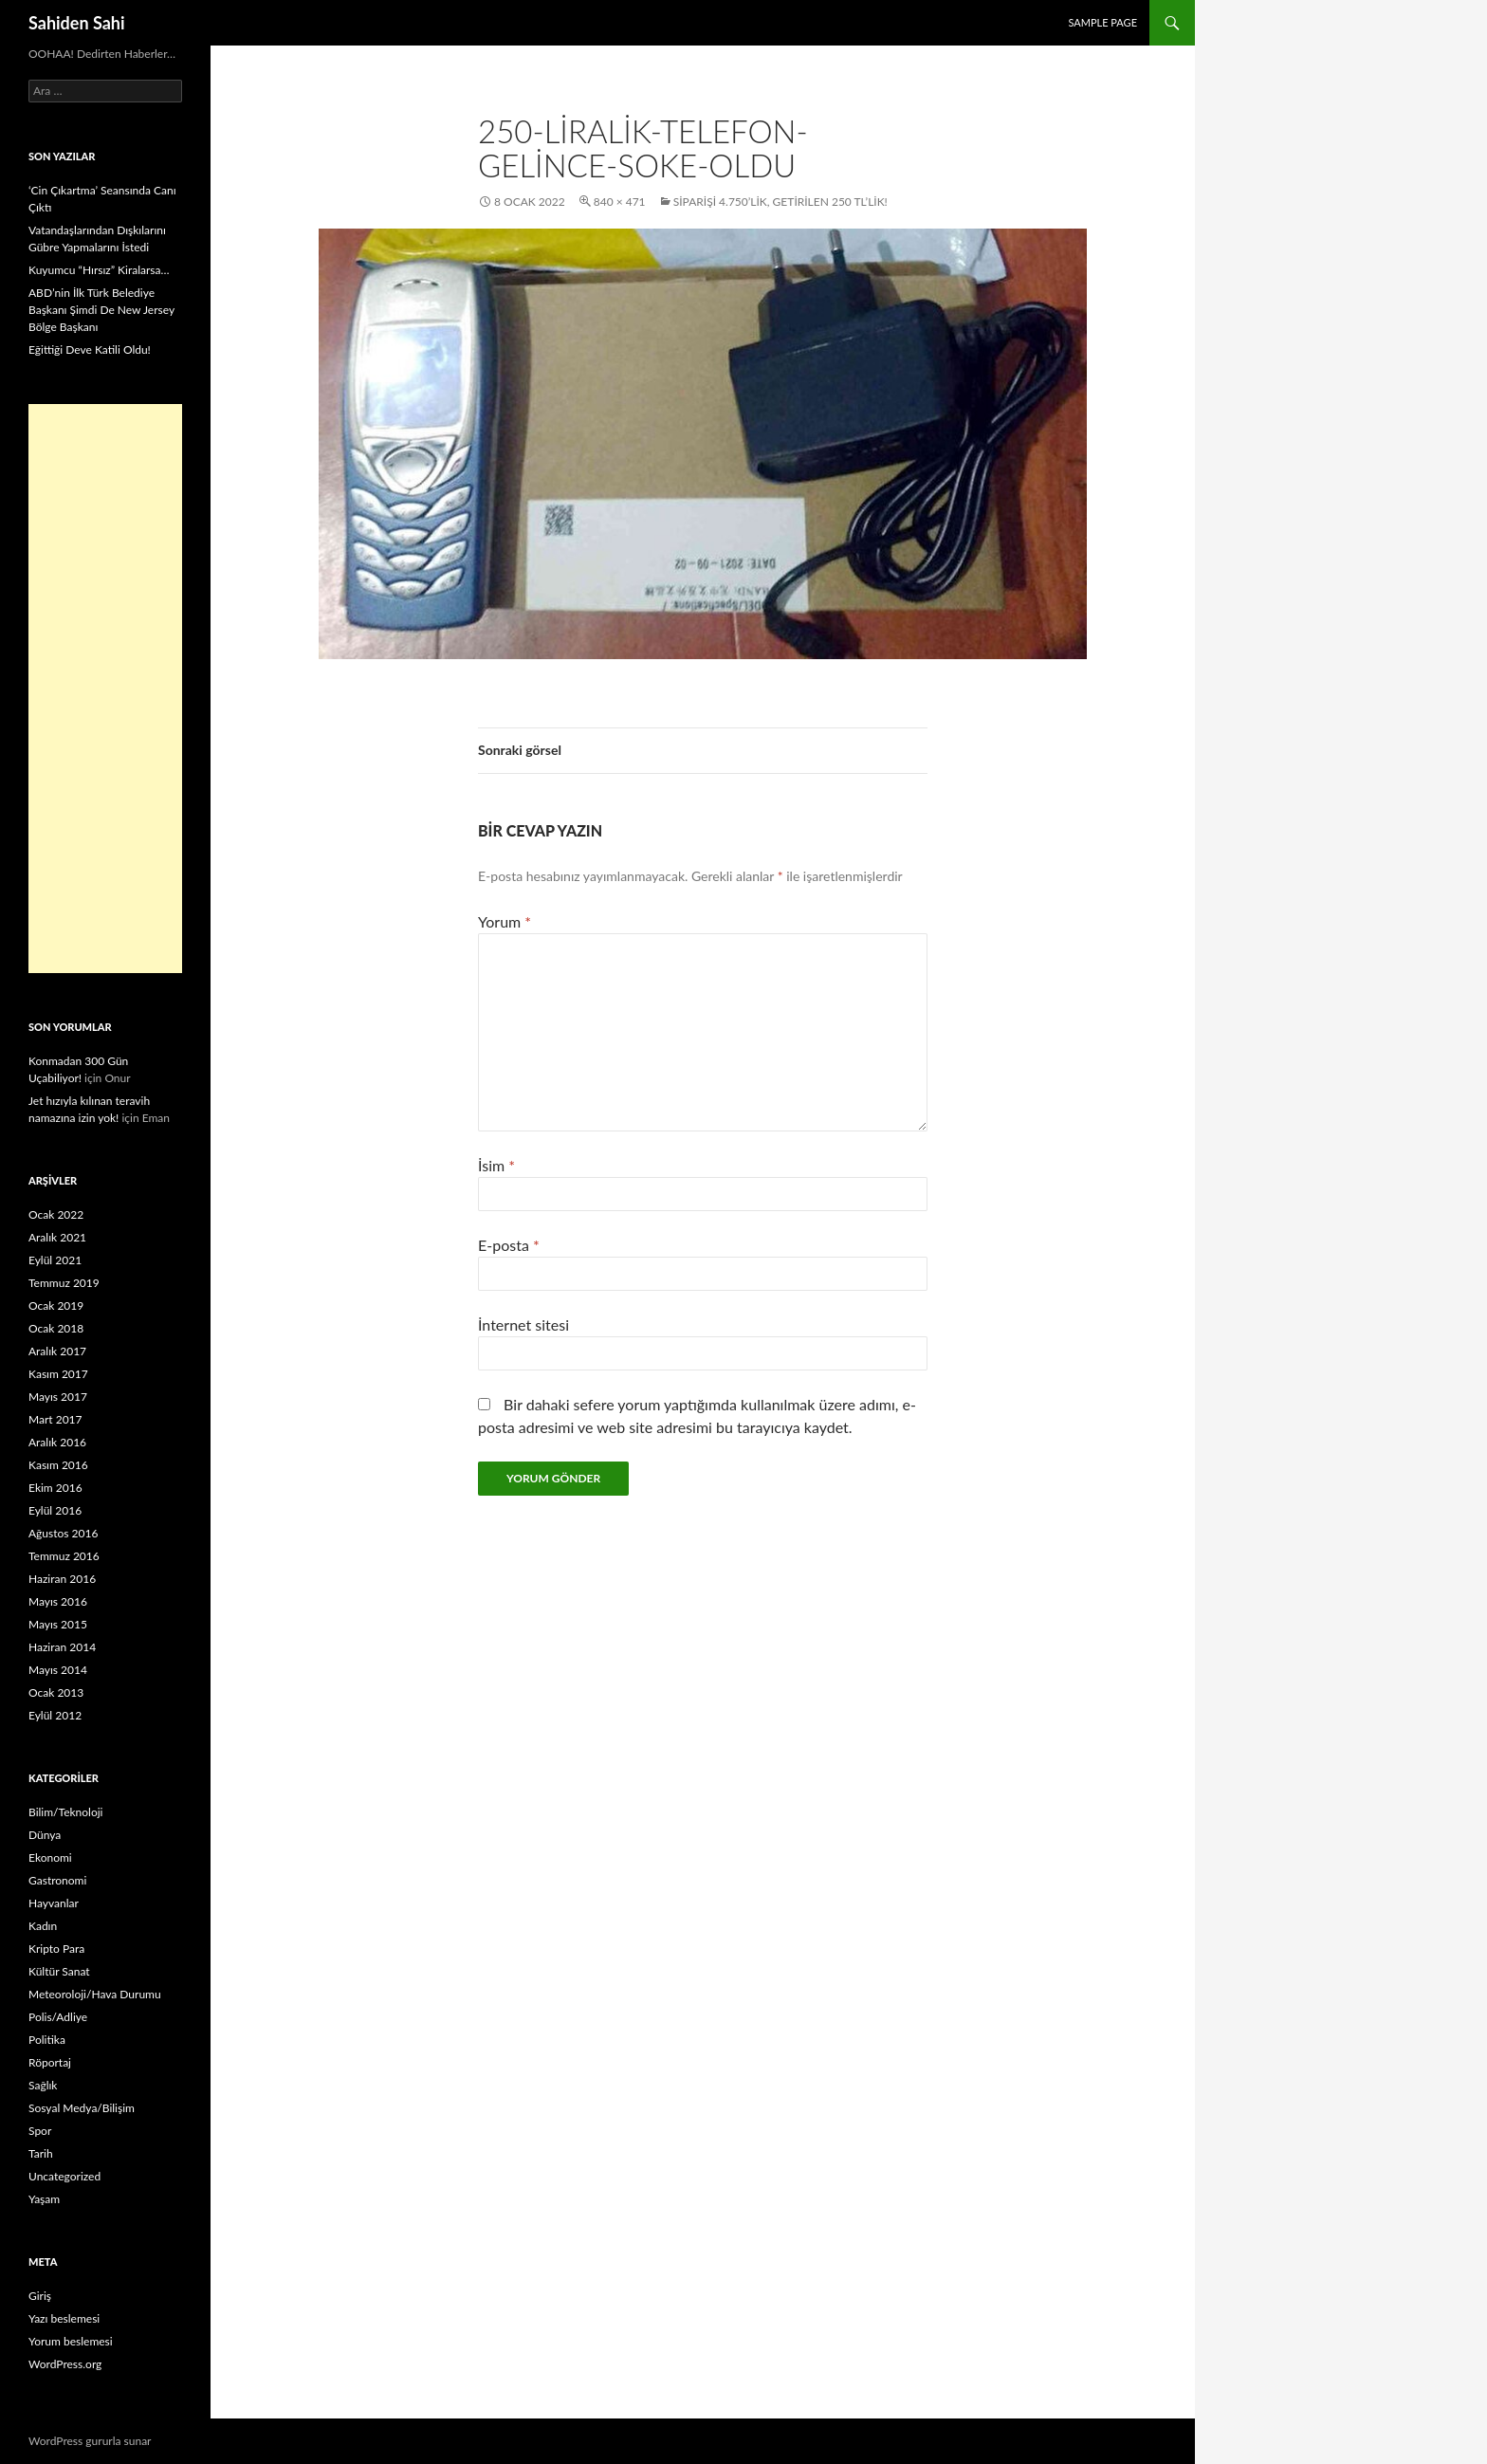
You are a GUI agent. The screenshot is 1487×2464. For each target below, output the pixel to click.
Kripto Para (56, 1948)
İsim (496, 1165)
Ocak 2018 (55, 1328)
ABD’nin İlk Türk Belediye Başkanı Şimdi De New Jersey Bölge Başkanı (101, 309)
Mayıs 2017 (57, 1396)
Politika (46, 2039)
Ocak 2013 (55, 1692)
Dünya (44, 1835)
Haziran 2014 (62, 1647)
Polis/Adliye (57, 2017)
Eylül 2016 (55, 1510)
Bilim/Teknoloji (65, 1812)
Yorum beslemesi (70, 2341)
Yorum (504, 921)
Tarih (40, 2153)
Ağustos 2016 (63, 1533)
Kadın (42, 1926)
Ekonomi (50, 1857)
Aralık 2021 (57, 1237)
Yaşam (44, 2199)
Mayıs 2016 (57, 1601)
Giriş (39, 2296)
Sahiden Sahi (76, 22)
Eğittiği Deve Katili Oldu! (89, 349)
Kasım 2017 (58, 1374)
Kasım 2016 (58, 1465)
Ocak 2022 (55, 1214)
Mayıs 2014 (57, 1670)
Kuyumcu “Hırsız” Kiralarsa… (98, 270)
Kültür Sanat (59, 1971)
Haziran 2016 (62, 1579)
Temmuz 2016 (64, 1556)
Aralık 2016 (57, 1442)
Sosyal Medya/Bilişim (81, 2108)
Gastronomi (57, 1880)
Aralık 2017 (57, 1351)
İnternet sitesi (523, 1324)
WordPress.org (64, 2364)
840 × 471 (620, 201)
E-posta (509, 1245)
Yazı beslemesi (64, 2318)
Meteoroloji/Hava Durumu (94, 1994)
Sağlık (42, 2085)
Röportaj (49, 2062)
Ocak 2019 (55, 1305)
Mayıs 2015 (57, 1624)
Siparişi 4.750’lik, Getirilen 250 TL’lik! (780, 201)
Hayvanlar (53, 1903)
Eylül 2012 (55, 1715)
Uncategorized (64, 2176)
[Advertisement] (105, 688)
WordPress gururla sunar (89, 2441)
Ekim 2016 (55, 1487)
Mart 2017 (55, 1419)
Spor (39, 2131)
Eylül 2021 (55, 1260)
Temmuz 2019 (64, 1283)
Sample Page (1102, 22)
